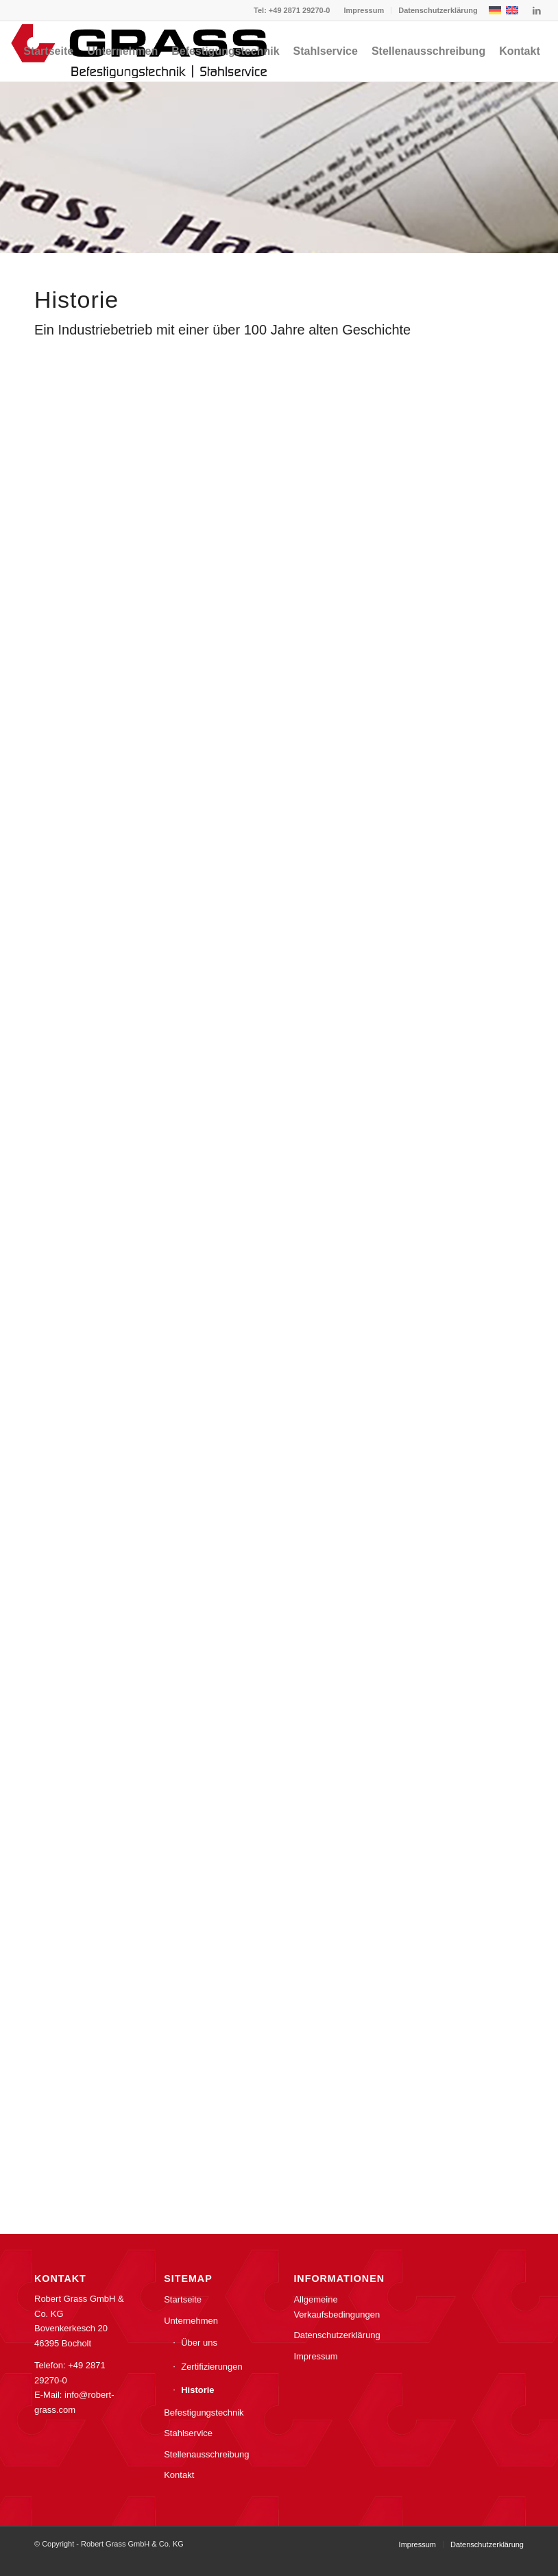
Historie (197, 2390)
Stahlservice (188, 2433)
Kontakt (179, 2475)
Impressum (363, 10)
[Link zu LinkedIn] (536, 10)
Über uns (199, 2342)
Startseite (183, 2299)
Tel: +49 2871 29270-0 (292, 10)
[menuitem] (364, 10)
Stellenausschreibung (206, 2454)
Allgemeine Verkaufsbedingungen (336, 2306)
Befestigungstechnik (203, 2412)
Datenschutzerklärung (438, 10)
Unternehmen (191, 2321)
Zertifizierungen (212, 2366)
